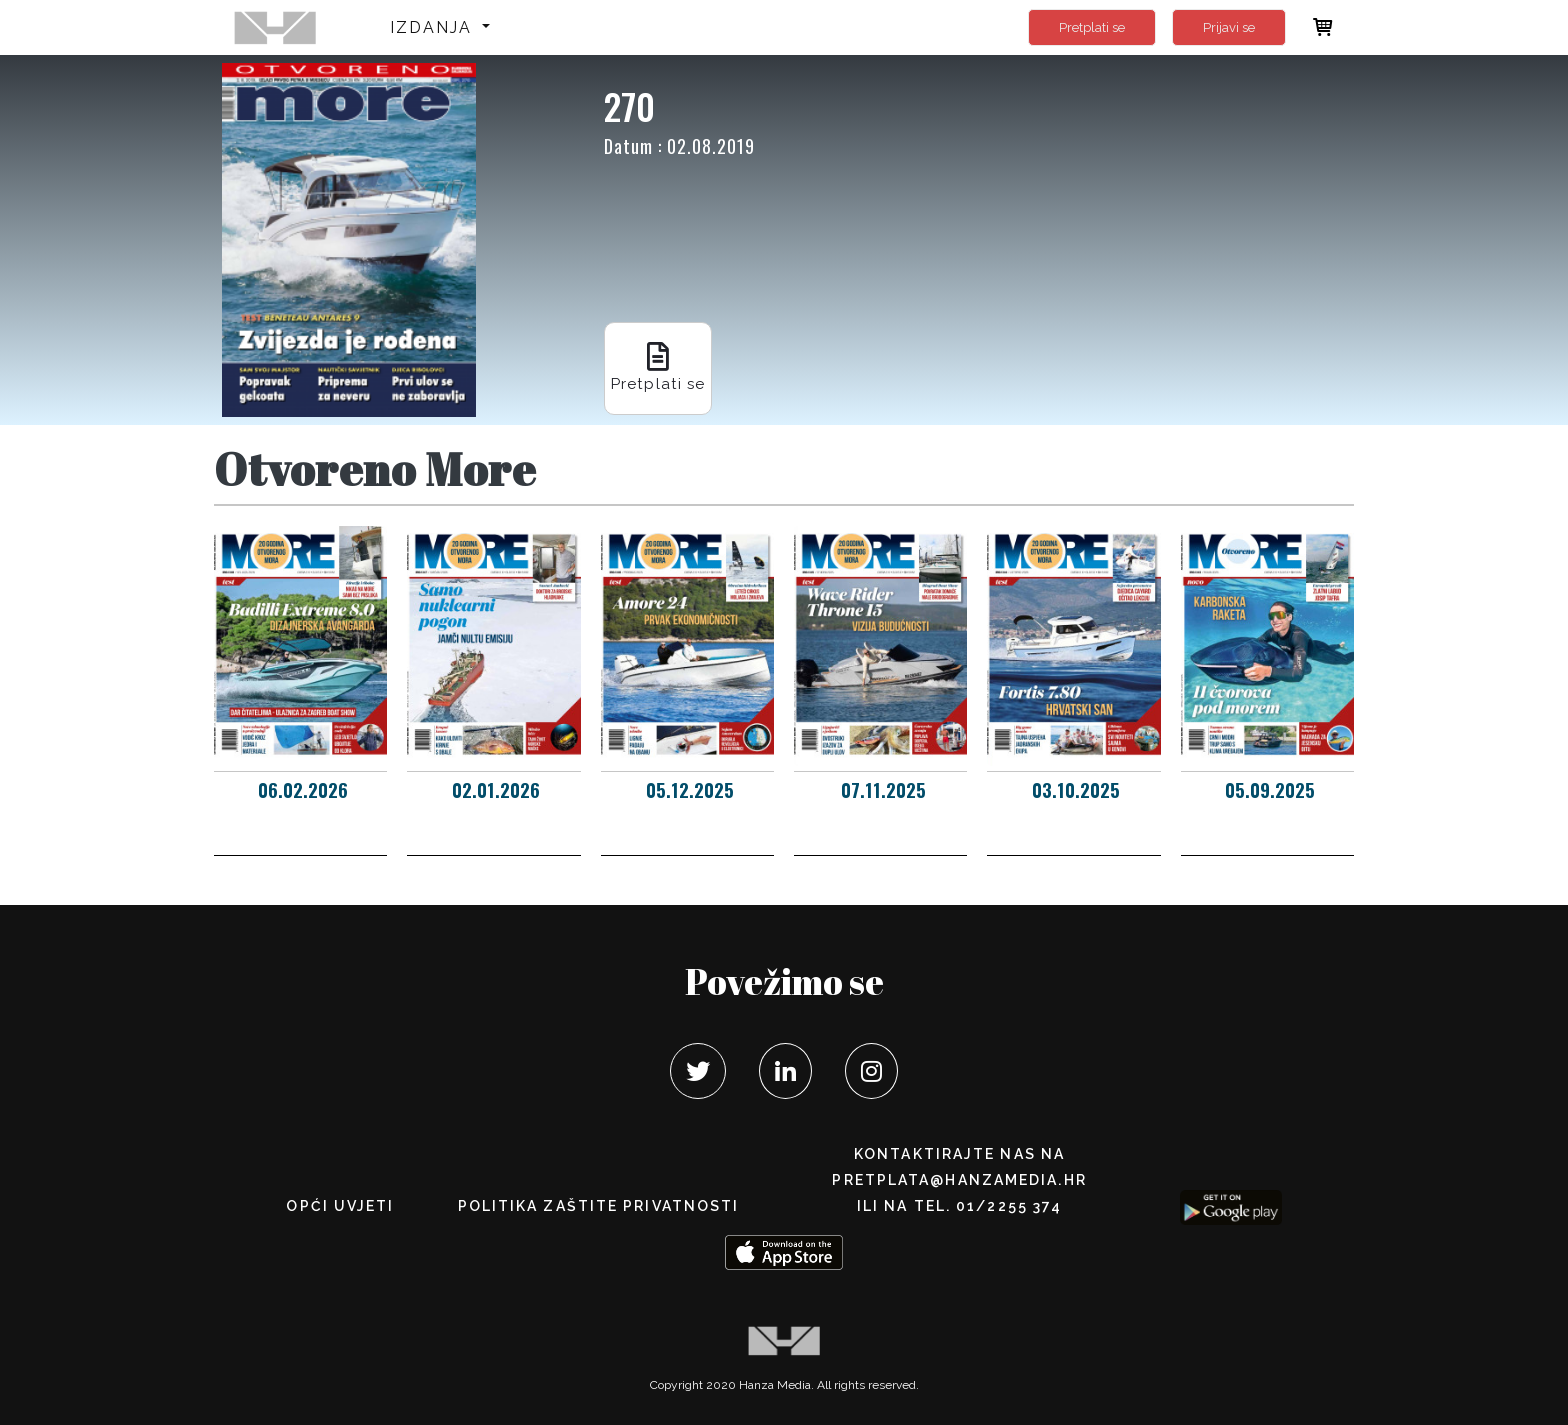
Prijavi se (1229, 27)
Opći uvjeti (340, 1206)
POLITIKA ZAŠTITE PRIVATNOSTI (599, 1206)
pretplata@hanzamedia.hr (959, 1180)
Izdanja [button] (434, 27)
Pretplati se (1092, 27)
